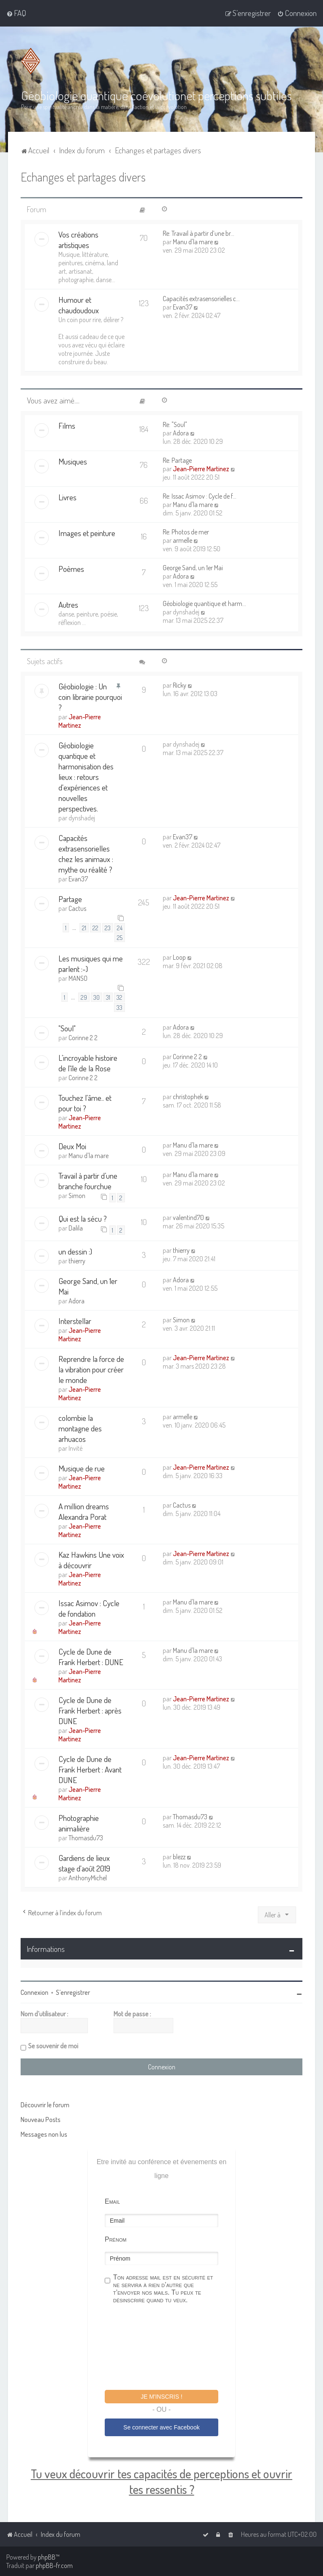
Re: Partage (177, 460)
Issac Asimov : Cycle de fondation (88, 1608)
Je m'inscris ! (161, 2396)
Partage (70, 899)
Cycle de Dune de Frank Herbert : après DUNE (90, 1710)
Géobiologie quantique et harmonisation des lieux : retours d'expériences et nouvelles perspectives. (86, 777)
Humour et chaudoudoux (78, 304)
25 (119, 937)
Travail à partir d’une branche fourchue (87, 1180)
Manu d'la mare (193, 242)
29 (84, 997)
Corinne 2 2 (83, 1037)
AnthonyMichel (88, 1878)
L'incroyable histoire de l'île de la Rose (87, 1062)
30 (96, 997)
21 (84, 928)
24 (119, 928)
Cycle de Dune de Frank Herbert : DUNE (90, 1656)
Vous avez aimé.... (53, 400)
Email (112, 2201)
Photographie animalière (78, 1823)
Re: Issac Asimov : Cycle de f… (199, 496)
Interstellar (74, 1321)
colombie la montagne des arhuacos (80, 1428)
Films (66, 425)
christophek (188, 1096)
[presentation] (169, 2348)
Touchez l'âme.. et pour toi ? (84, 1102)
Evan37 (182, 307)
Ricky (179, 685)
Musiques (72, 461)
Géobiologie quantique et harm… (204, 603)
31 (108, 997)
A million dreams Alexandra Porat (83, 1511)
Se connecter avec (161, 2427)
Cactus (77, 908)
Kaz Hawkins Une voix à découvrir (91, 1559)
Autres (68, 604)
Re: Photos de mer (186, 532)
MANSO (78, 978)
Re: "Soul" (175, 424)
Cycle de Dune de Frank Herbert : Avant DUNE (90, 1769)
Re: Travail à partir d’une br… (198, 233)
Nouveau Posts (41, 2119)
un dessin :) (75, 1251)
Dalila (76, 1228)
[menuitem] (16, 13)
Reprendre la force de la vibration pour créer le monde (91, 1369)
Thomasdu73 (86, 1838)
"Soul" (67, 1028)
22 (95, 928)
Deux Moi (72, 1146)
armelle (182, 540)
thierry (77, 1261)
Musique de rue (81, 1468)
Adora (181, 433)
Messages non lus (44, 2134)
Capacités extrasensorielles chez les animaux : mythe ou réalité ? (85, 854)
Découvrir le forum (45, 2105)
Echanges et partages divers (83, 176)
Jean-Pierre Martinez (201, 468)
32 (119, 997)
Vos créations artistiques (78, 239)
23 (108, 928)
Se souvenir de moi (53, 2046)
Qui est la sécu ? (82, 1218)
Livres (67, 497)
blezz (179, 1857)
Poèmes (71, 568)
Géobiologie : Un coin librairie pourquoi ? (90, 697)
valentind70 (188, 1217)
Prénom (116, 2239)
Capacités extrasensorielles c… (201, 298)
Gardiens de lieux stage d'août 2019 (84, 1863)
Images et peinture (86, 533)
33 (119, 1007)
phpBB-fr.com (54, 2565)
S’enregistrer (73, 1992)
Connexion (34, 1992)
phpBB (47, 2557)
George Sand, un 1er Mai (193, 567)
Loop (179, 957)
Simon (77, 1195)
